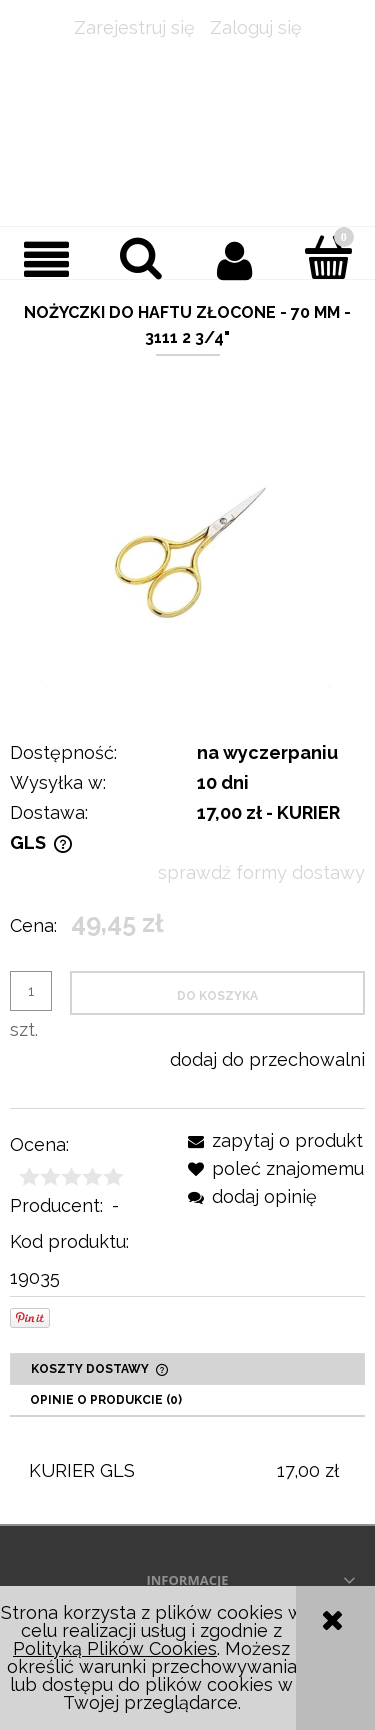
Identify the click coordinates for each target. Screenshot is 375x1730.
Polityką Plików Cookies (115, 1648)
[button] (47, 259)
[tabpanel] (187, 1470)
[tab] (187, 1369)
